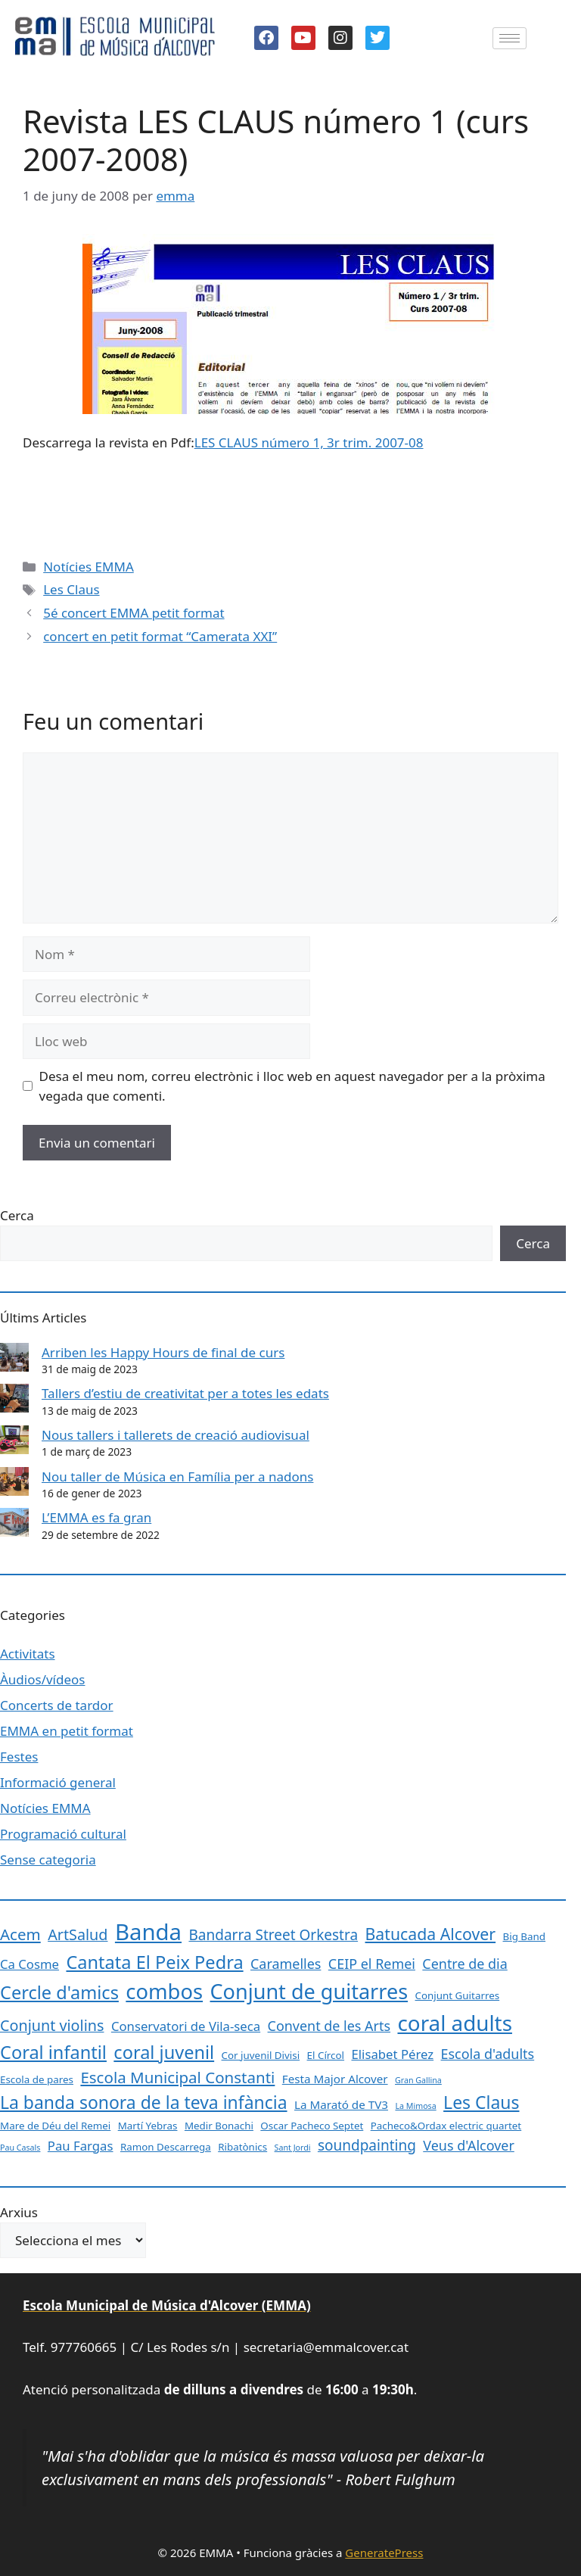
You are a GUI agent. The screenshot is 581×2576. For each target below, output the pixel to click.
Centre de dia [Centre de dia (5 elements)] (464, 1964)
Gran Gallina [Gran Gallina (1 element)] (418, 2080)
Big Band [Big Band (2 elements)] (524, 1936)
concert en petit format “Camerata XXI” (160, 636)
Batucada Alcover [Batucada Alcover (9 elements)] (430, 1934)
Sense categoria (48, 1859)
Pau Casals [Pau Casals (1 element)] (20, 2147)
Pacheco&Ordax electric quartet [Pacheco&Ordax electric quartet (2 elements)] (446, 2125)
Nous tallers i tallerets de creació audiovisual (175, 1435)
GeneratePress (384, 2552)
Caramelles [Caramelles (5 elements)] (285, 1964)
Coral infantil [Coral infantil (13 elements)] (53, 2052)
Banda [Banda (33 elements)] (148, 1932)
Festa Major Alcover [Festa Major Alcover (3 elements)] (335, 2078)
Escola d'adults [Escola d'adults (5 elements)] (488, 2054)
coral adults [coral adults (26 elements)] (454, 2022)
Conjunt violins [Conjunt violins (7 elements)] (52, 2025)
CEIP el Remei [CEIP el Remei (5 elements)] (371, 1964)
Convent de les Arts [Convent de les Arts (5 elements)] (329, 2026)
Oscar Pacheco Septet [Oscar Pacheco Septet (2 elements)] (311, 2125)
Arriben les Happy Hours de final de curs (163, 1352)
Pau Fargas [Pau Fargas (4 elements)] (80, 2145)
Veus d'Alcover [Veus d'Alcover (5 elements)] (468, 2145)
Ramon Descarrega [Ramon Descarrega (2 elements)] (165, 2147)
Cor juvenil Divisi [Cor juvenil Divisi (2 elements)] (261, 2055)
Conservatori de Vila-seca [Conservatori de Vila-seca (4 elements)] (185, 2026)
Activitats (27, 1653)
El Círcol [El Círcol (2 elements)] (326, 2055)
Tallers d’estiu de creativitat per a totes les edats (185, 1393)
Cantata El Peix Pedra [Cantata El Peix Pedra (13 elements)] (154, 1962)
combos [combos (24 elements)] (164, 1991)
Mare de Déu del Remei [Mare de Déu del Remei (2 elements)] (55, 2125)
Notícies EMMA (88, 566)
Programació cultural (63, 1833)
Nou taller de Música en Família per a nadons (177, 1476)
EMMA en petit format (66, 1731)
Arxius (19, 2212)
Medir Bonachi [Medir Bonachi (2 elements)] (219, 2125)
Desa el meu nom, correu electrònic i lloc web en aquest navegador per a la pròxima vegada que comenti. (292, 1085)
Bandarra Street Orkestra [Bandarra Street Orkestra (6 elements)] (273, 1935)
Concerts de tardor (56, 1705)
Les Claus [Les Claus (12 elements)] (481, 2102)
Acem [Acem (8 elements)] (20, 1934)
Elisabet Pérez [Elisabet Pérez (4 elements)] (392, 2054)
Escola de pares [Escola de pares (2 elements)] (36, 2079)
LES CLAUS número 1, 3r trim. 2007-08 (309, 442)
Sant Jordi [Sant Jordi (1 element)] (293, 2147)
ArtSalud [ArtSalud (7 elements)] (77, 1934)
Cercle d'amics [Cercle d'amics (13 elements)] (59, 1992)
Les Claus (71, 589)
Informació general (58, 1782)
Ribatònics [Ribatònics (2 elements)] (242, 2147)
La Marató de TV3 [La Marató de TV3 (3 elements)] (341, 2104)
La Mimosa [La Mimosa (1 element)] (415, 2106)
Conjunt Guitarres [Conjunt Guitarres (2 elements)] (457, 1995)
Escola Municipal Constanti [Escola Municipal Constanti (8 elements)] (177, 2077)
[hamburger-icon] (509, 38)
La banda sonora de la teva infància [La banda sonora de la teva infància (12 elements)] (143, 2102)
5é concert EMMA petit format (133, 612)
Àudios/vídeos (42, 1679)
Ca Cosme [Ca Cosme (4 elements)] (29, 1964)
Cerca (17, 1215)
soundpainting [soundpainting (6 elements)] (367, 2145)
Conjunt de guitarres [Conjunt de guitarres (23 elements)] (309, 1991)
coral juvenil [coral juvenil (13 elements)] (163, 2052)
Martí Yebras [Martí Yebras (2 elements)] (148, 2125)
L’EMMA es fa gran (96, 1517)
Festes (19, 1756)
